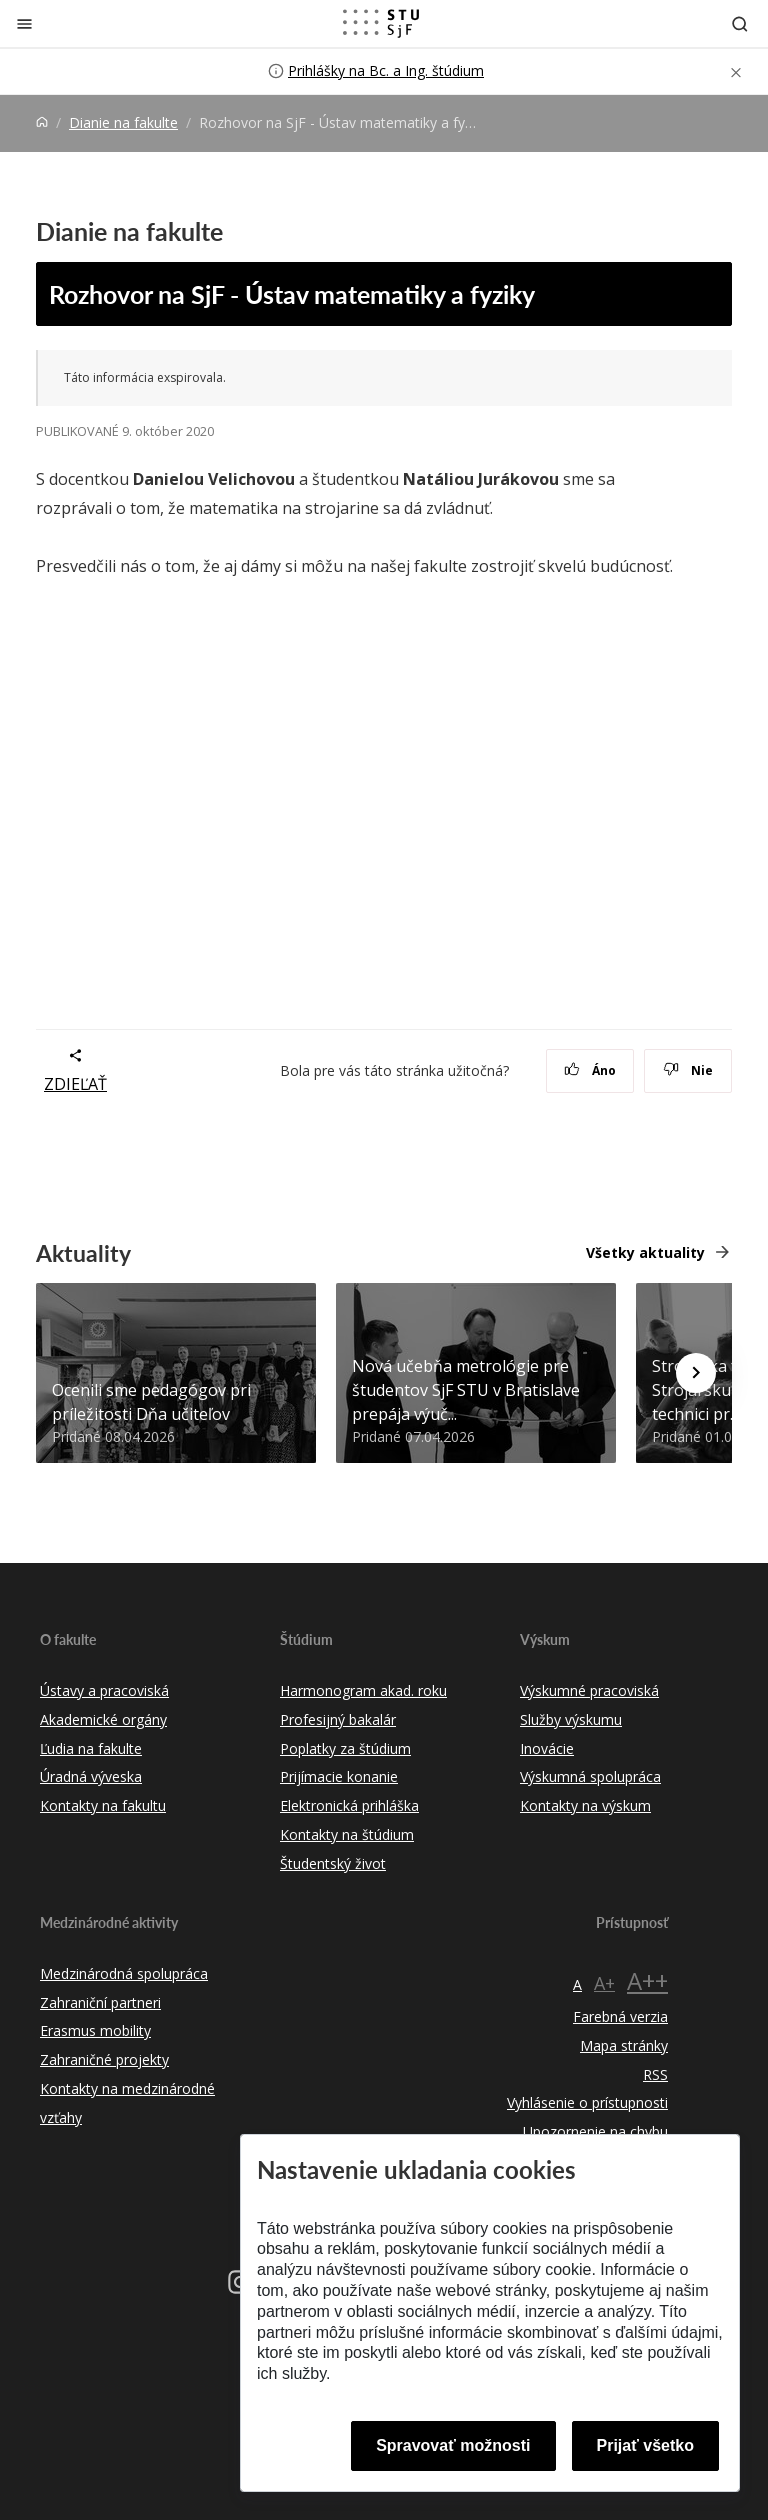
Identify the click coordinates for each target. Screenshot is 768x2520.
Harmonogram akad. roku (363, 1690)
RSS (655, 2074)
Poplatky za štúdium (345, 1748)
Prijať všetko (646, 2445)
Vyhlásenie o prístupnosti (587, 2102)
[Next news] (696, 1373)
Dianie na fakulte (123, 122)
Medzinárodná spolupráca (124, 1973)
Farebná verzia (620, 2016)
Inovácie (547, 1748)
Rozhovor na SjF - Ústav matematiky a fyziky (292, 294)
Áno (590, 1070)
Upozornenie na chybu (595, 2131)
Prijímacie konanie (339, 1776)
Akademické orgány (103, 1719)
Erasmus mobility (95, 2030)
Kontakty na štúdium (347, 1834)
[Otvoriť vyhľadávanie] (740, 23)
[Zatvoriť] (24, 23)
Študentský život (333, 1863)
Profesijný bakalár (338, 1719)
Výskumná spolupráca (590, 1776)
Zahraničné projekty (104, 2059)
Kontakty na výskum (585, 1805)
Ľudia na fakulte (91, 1748)
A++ (647, 1980)
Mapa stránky (624, 2045)
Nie (688, 1070)
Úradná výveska (91, 1776)
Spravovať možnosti (453, 2445)
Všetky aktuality (645, 1252)
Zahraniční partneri (100, 2002)
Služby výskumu (571, 1719)
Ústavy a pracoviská (104, 1690)
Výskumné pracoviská (589, 1690)
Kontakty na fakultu (103, 1805)
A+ (604, 1983)
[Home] (42, 122)
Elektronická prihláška (349, 1805)
